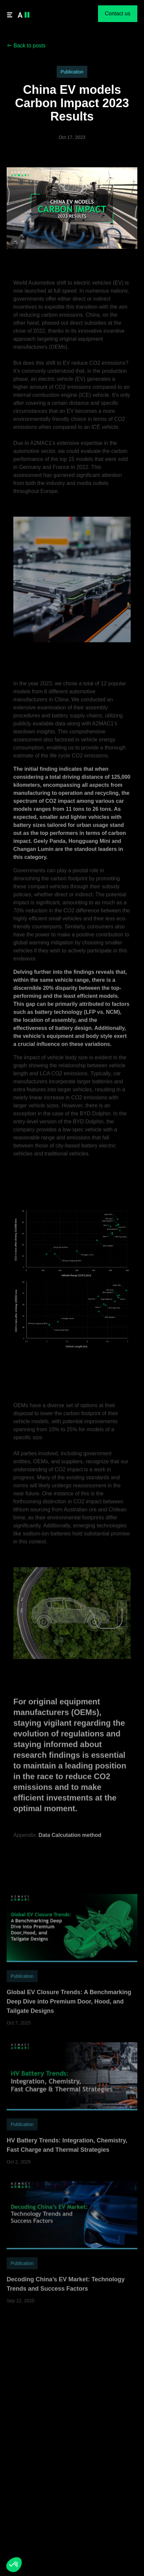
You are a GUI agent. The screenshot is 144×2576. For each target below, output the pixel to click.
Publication (72, 71)
